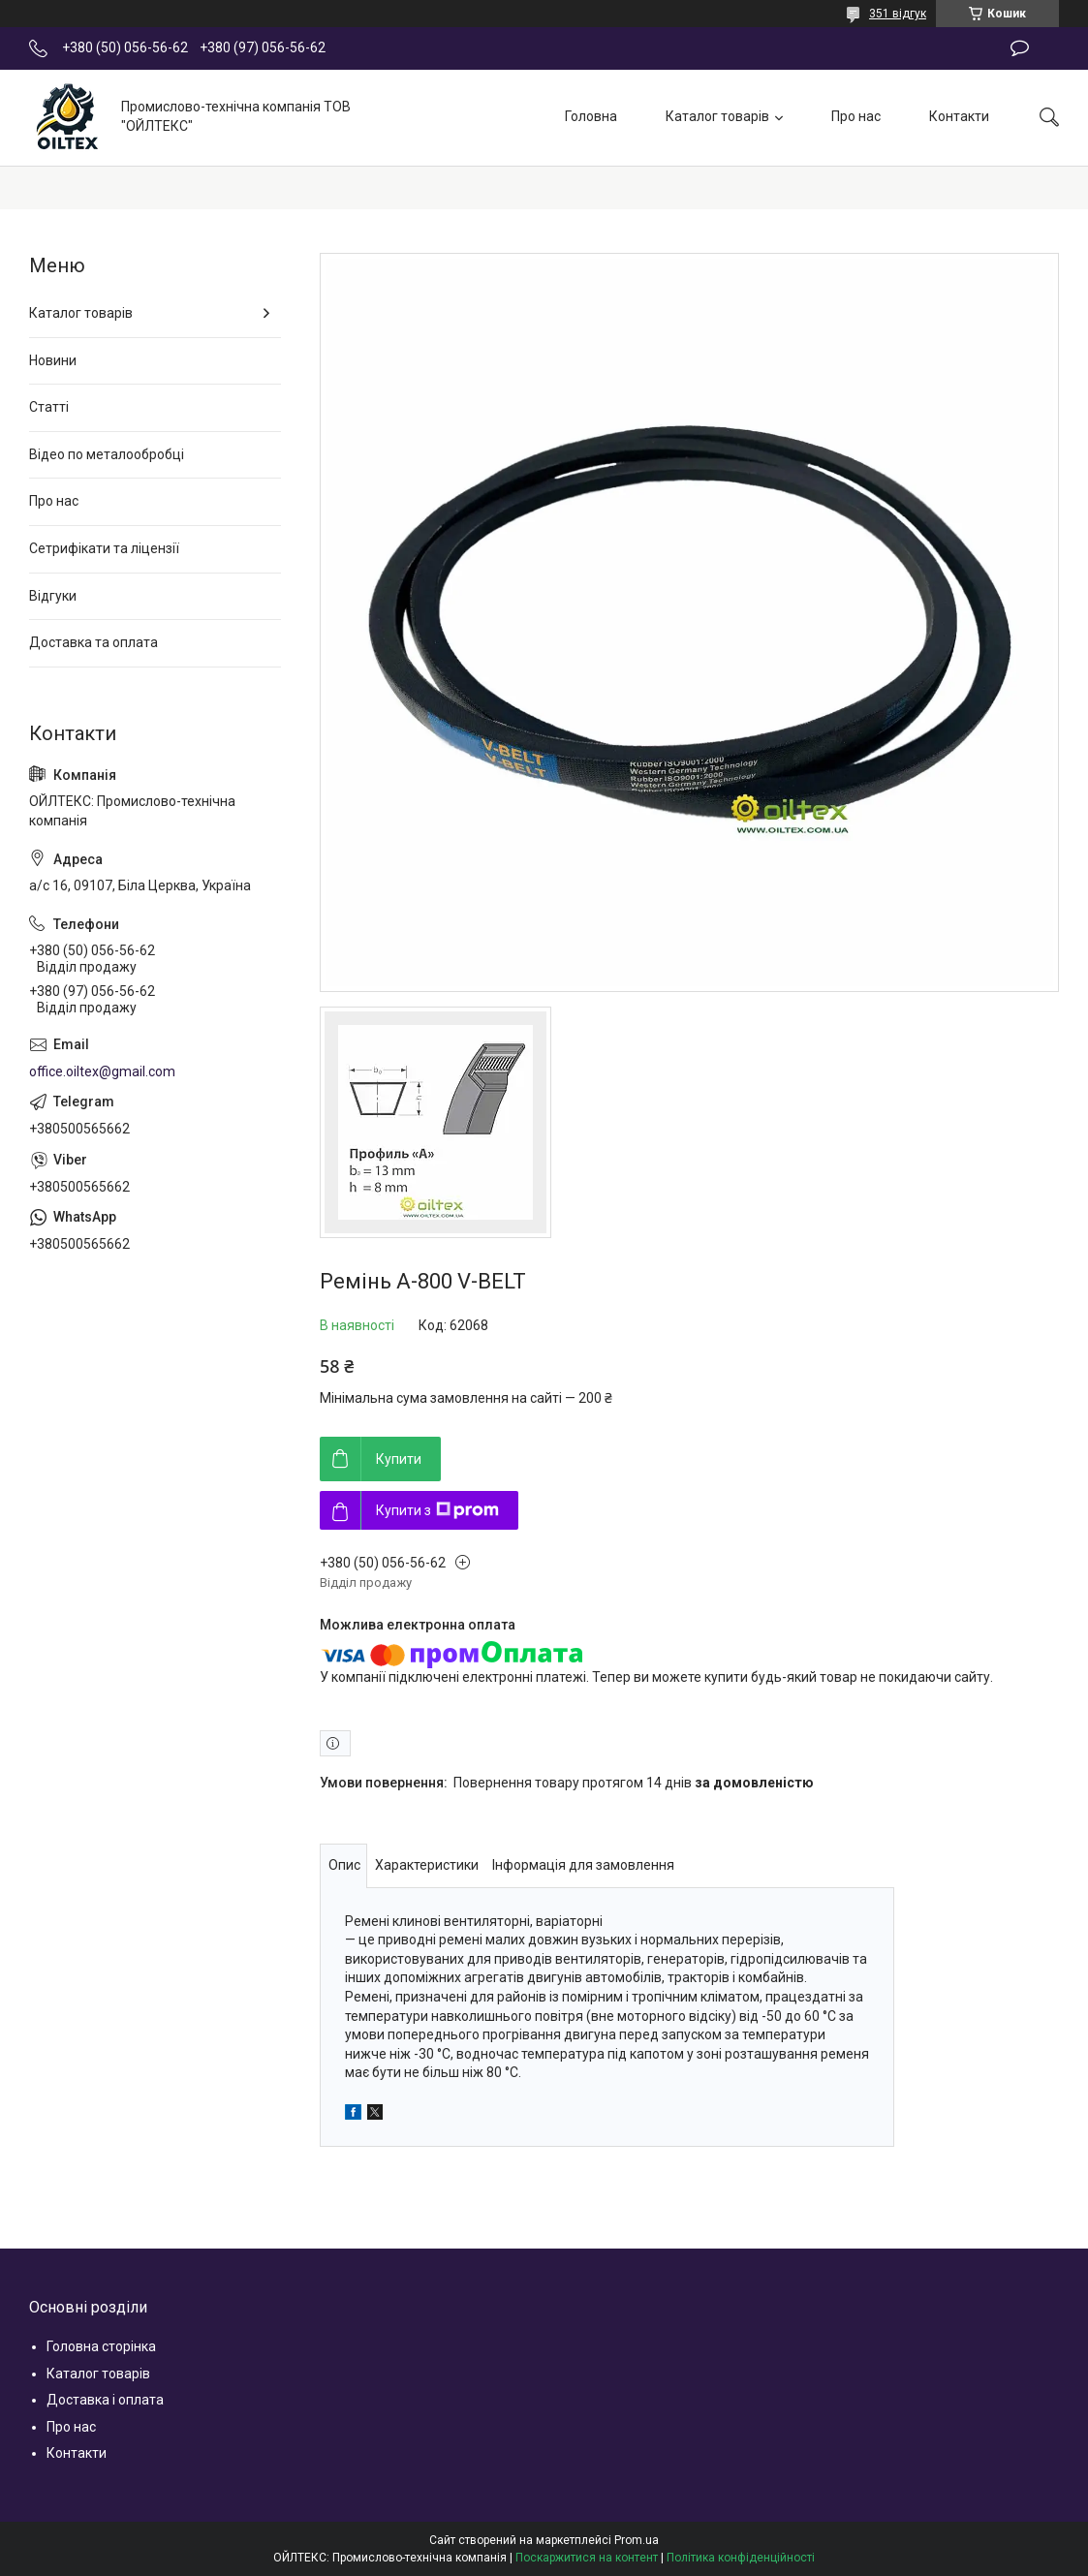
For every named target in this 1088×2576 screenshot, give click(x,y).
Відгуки (53, 596)
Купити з (437, 1510)
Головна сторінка (101, 2346)
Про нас (856, 116)
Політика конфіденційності (741, 2557)
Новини (53, 360)
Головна (591, 116)
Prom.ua (636, 2540)
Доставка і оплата (105, 2399)
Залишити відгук (1019, 48)
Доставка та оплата (93, 642)
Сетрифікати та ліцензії (104, 548)
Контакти (959, 116)
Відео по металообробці (106, 454)
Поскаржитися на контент (586, 2557)
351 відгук (897, 13)
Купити (398, 1459)
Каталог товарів (717, 116)
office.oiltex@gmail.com (102, 1071)
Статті (49, 407)
